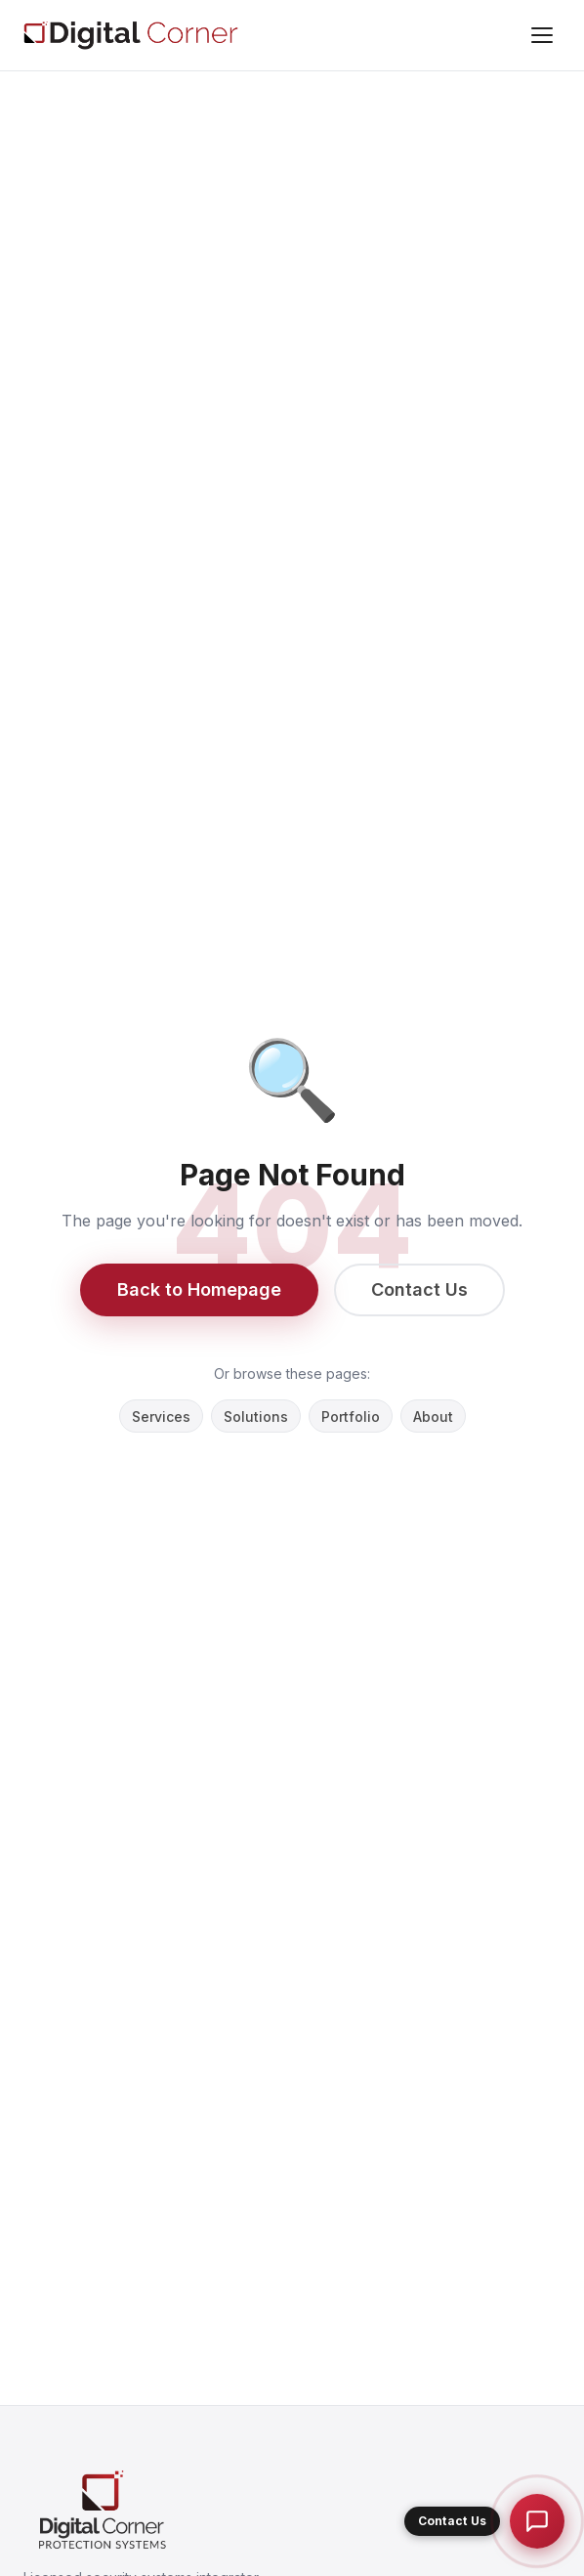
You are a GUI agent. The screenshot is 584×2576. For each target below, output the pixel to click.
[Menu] (542, 35)
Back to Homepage (199, 1289)
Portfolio (350, 1416)
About (433, 1416)
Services (161, 1416)
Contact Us (419, 1289)
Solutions (256, 1416)
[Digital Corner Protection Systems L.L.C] (130, 35)
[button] (484, 2521)
